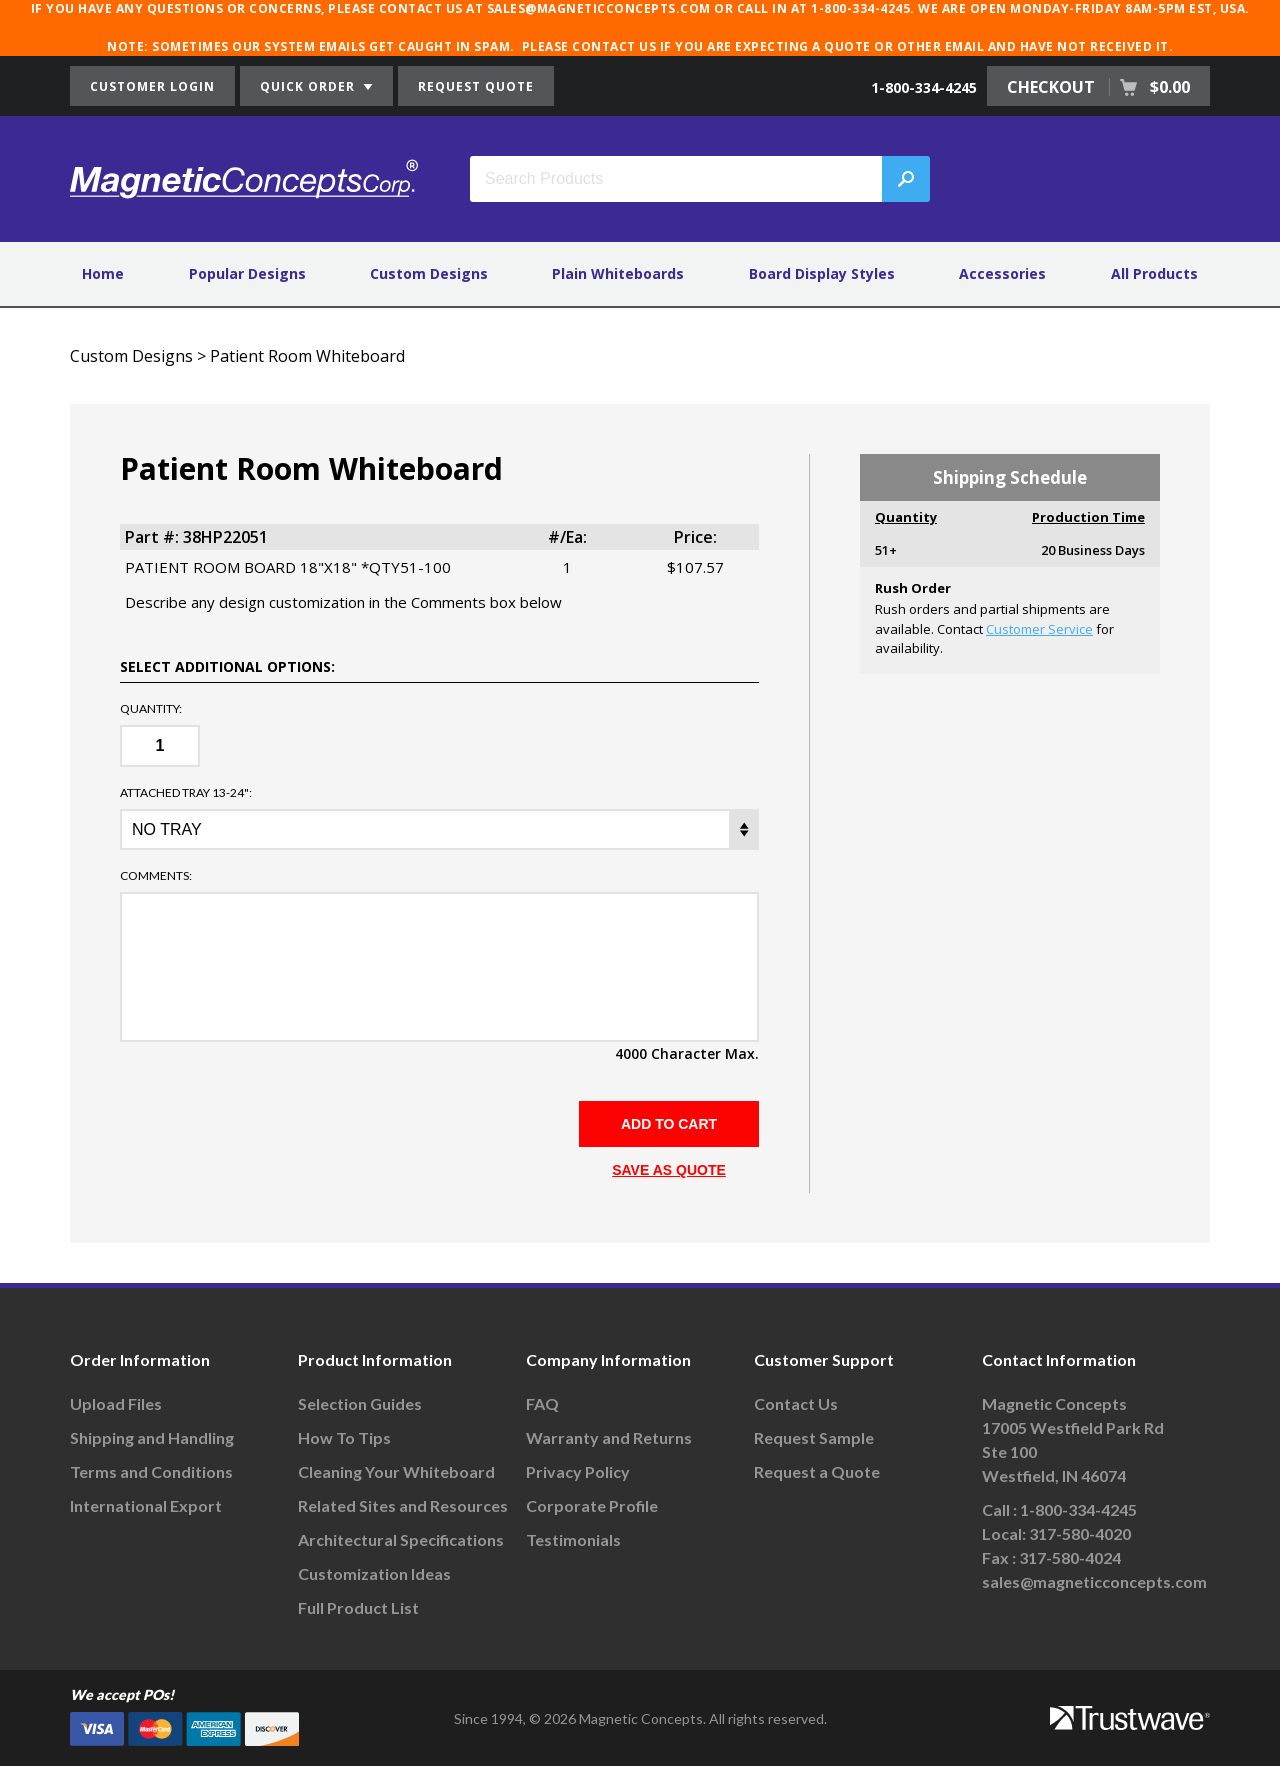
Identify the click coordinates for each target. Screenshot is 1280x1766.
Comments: (156, 876)
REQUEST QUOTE (476, 86)
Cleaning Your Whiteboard (396, 1471)
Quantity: (151, 709)
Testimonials (573, 1539)
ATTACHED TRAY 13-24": (186, 793)
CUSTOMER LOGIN (152, 86)
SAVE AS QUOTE (669, 1170)
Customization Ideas (374, 1573)
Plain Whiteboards (618, 273)
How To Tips (344, 1437)
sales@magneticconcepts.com (1094, 1581)
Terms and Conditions (151, 1471)
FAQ (542, 1403)
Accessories (1002, 273)
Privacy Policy (578, 1471)
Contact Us (796, 1403)
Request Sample (814, 1437)
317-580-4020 (1080, 1533)
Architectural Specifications (401, 1539)
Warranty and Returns (609, 1437)
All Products (1154, 273)
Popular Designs (247, 273)
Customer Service (1039, 629)
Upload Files (116, 1403)
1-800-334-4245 (924, 87)
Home (103, 273)
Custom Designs (429, 273)
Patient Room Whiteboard (307, 356)
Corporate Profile (592, 1505)
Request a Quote (817, 1471)
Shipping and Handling (152, 1437)
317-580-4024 (1070, 1557)
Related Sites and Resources (403, 1505)
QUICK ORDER (316, 86)
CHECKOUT (1098, 87)
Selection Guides (360, 1403)
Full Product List (358, 1607)
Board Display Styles (822, 273)
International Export (146, 1505)
